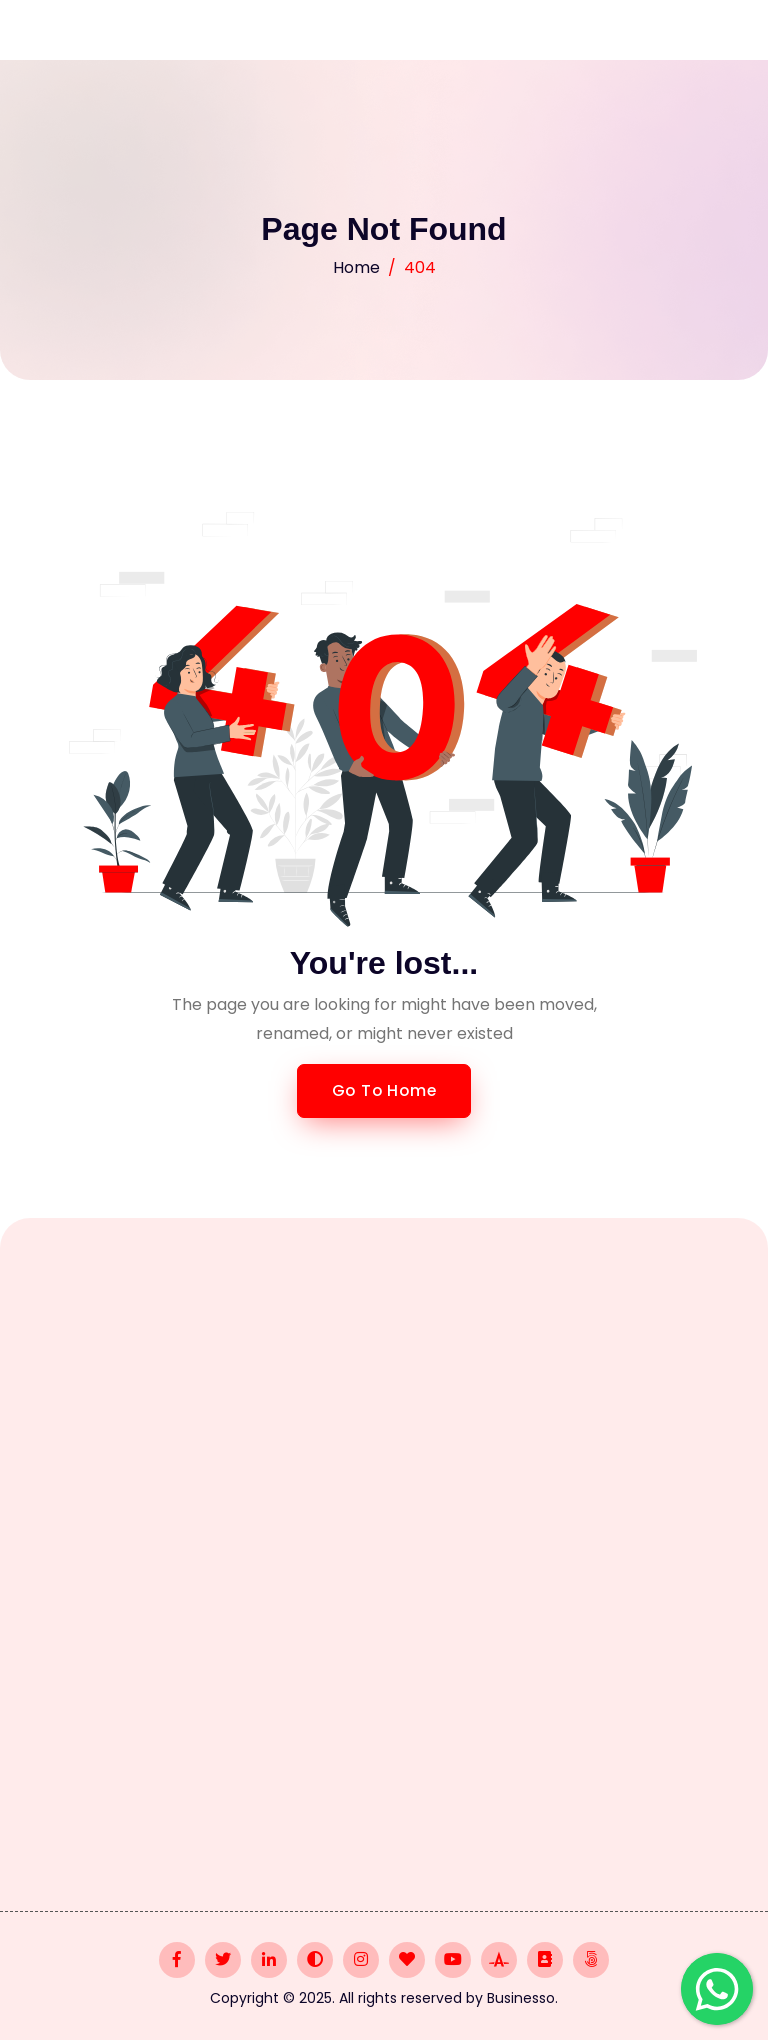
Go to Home (384, 1090)
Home (356, 267)
